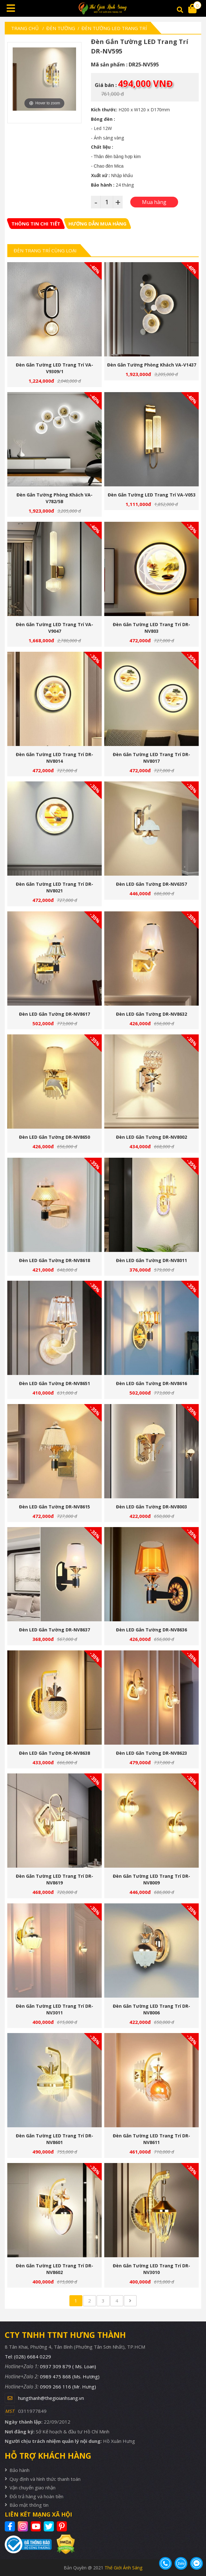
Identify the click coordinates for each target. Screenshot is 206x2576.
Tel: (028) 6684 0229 (28, 2356)
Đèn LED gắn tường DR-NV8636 (151, 1630)
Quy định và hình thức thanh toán (45, 2479)
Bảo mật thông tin (29, 2505)
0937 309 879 (68, 2366)
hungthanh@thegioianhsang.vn (51, 2398)
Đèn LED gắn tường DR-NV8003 (151, 1507)
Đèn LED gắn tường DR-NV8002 (151, 1137)
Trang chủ (25, 28)
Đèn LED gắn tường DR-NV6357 (151, 884)
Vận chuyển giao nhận (32, 2487)
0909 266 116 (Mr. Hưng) (68, 2386)
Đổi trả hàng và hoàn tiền (36, 2496)
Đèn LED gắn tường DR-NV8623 (151, 1753)
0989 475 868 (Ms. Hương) (70, 2376)
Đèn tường (60, 28)
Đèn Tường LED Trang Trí (114, 28)
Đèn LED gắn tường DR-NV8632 (151, 1014)
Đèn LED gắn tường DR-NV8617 (54, 1014)
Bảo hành (19, 2470)
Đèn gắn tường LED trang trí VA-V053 (152, 495)
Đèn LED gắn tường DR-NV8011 (151, 1260)
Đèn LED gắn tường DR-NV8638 (54, 1753)
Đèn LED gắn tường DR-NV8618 (54, 1260)
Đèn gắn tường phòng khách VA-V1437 (151, 365)
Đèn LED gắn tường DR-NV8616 (151, 1383)
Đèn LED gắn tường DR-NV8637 (54, 1630)
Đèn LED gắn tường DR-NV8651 (54, 1383)
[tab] (35, 223)
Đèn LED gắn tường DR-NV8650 (54, 1137)
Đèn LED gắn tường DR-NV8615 (54, 1507)
